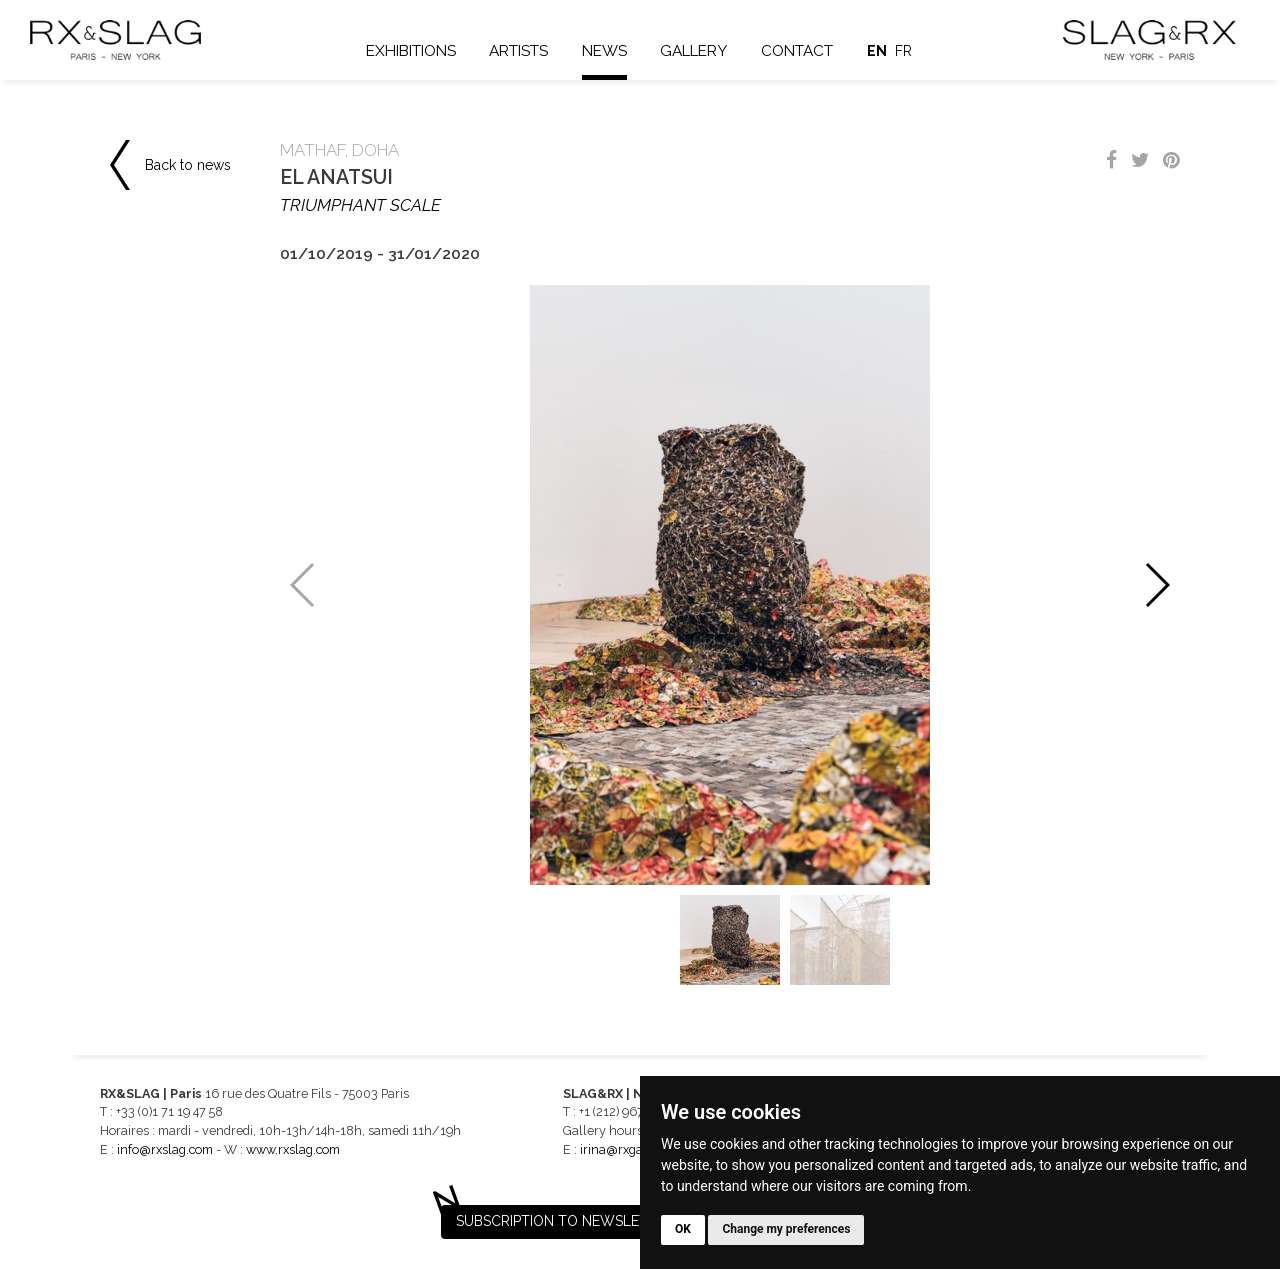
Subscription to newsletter (565, 1221)
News (604, 51)
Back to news (188, 165)
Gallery (693, 51)
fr (903, 51)
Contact (797, 51)
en (877, 51)
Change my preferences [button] (786, 1229)
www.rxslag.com (293, 1149)
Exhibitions (411, 51)
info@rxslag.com (165, 1149)
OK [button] (683, 1229)
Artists (518, 51)
